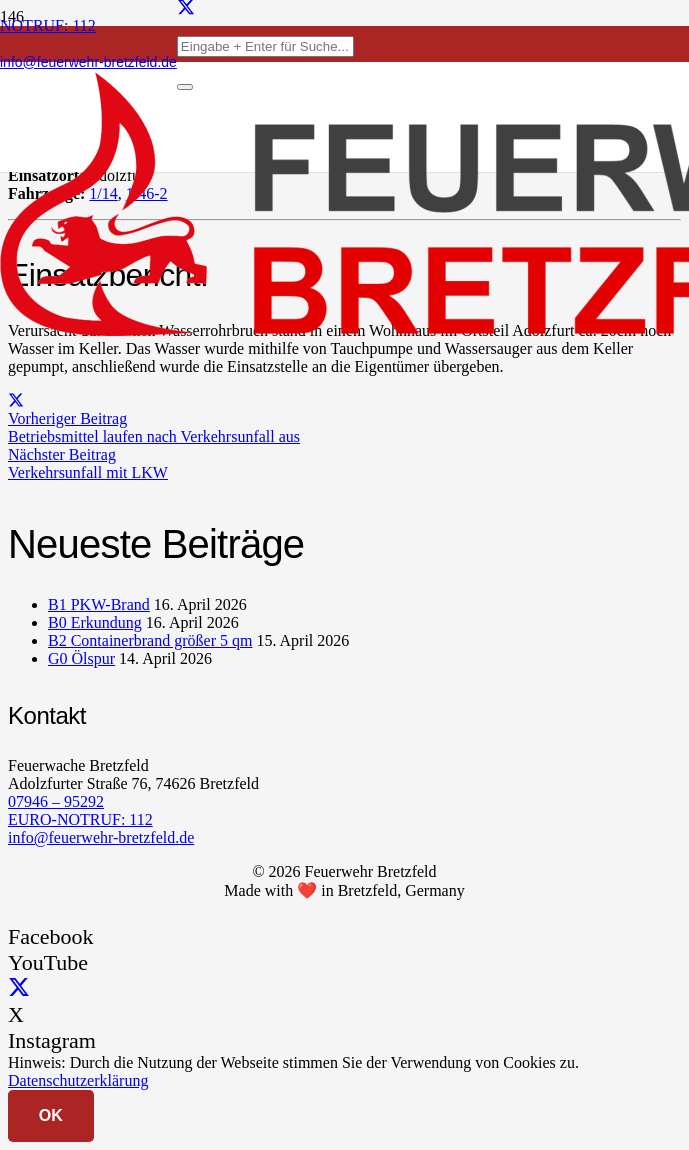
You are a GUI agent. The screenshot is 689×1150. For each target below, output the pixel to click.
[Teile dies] (16, 400)
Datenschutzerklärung (78, 1080)
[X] (19, 988)
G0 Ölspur (81, 658)
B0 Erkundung (95, 622)
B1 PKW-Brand (99, 604)
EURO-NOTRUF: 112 (80, 819)
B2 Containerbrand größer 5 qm (150, 640)
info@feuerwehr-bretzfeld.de (101, 837)
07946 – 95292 (56, 801)
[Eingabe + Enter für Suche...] (265, 46)
